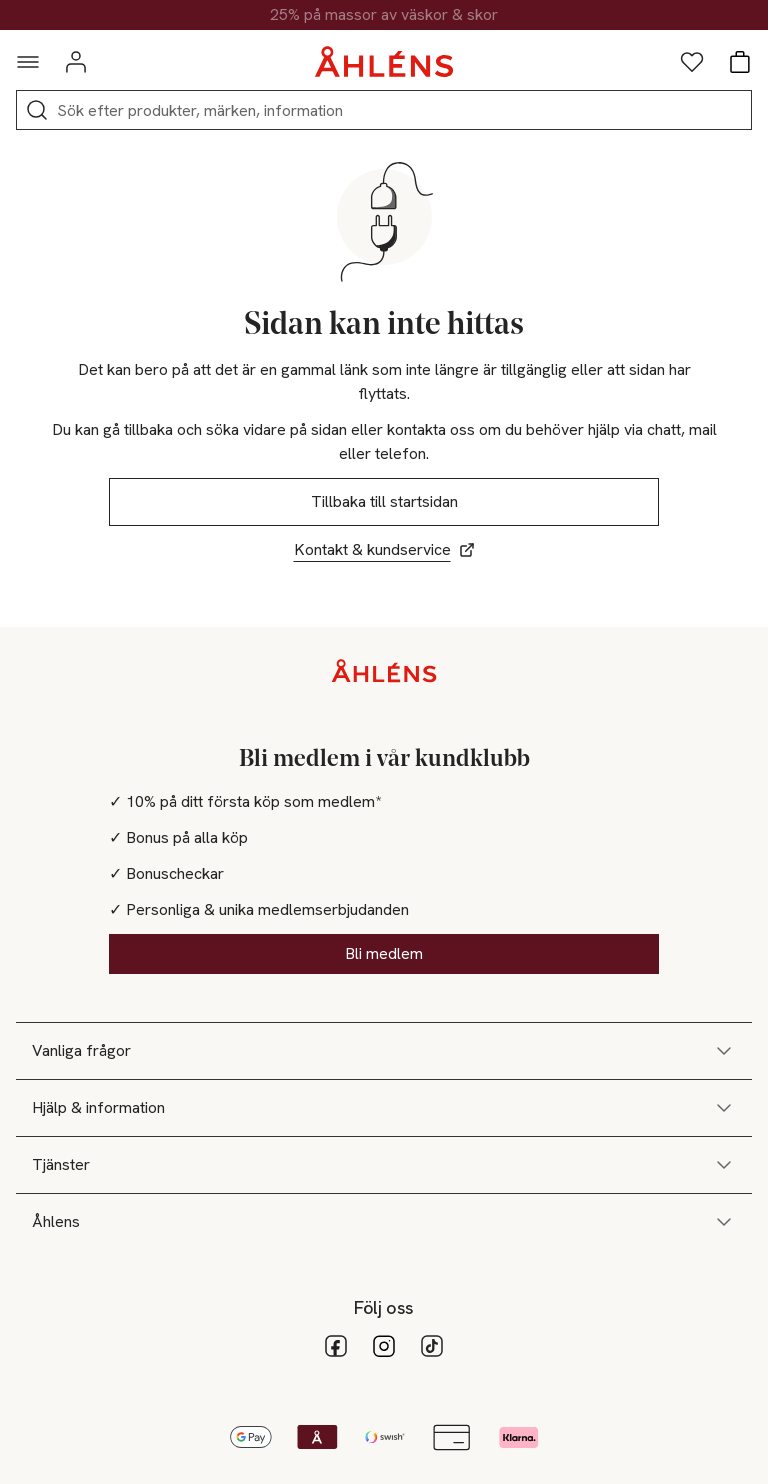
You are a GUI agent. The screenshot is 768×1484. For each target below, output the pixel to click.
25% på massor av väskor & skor (384, 15)
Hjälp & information (384, 1108)
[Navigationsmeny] (28, 62)
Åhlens (384, 1222)
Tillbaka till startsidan (384, 501)
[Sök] (37, 110)
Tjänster (384, 1165)
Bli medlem (384, 953)
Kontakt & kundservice (384, 549)
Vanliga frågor (384, 1051)
